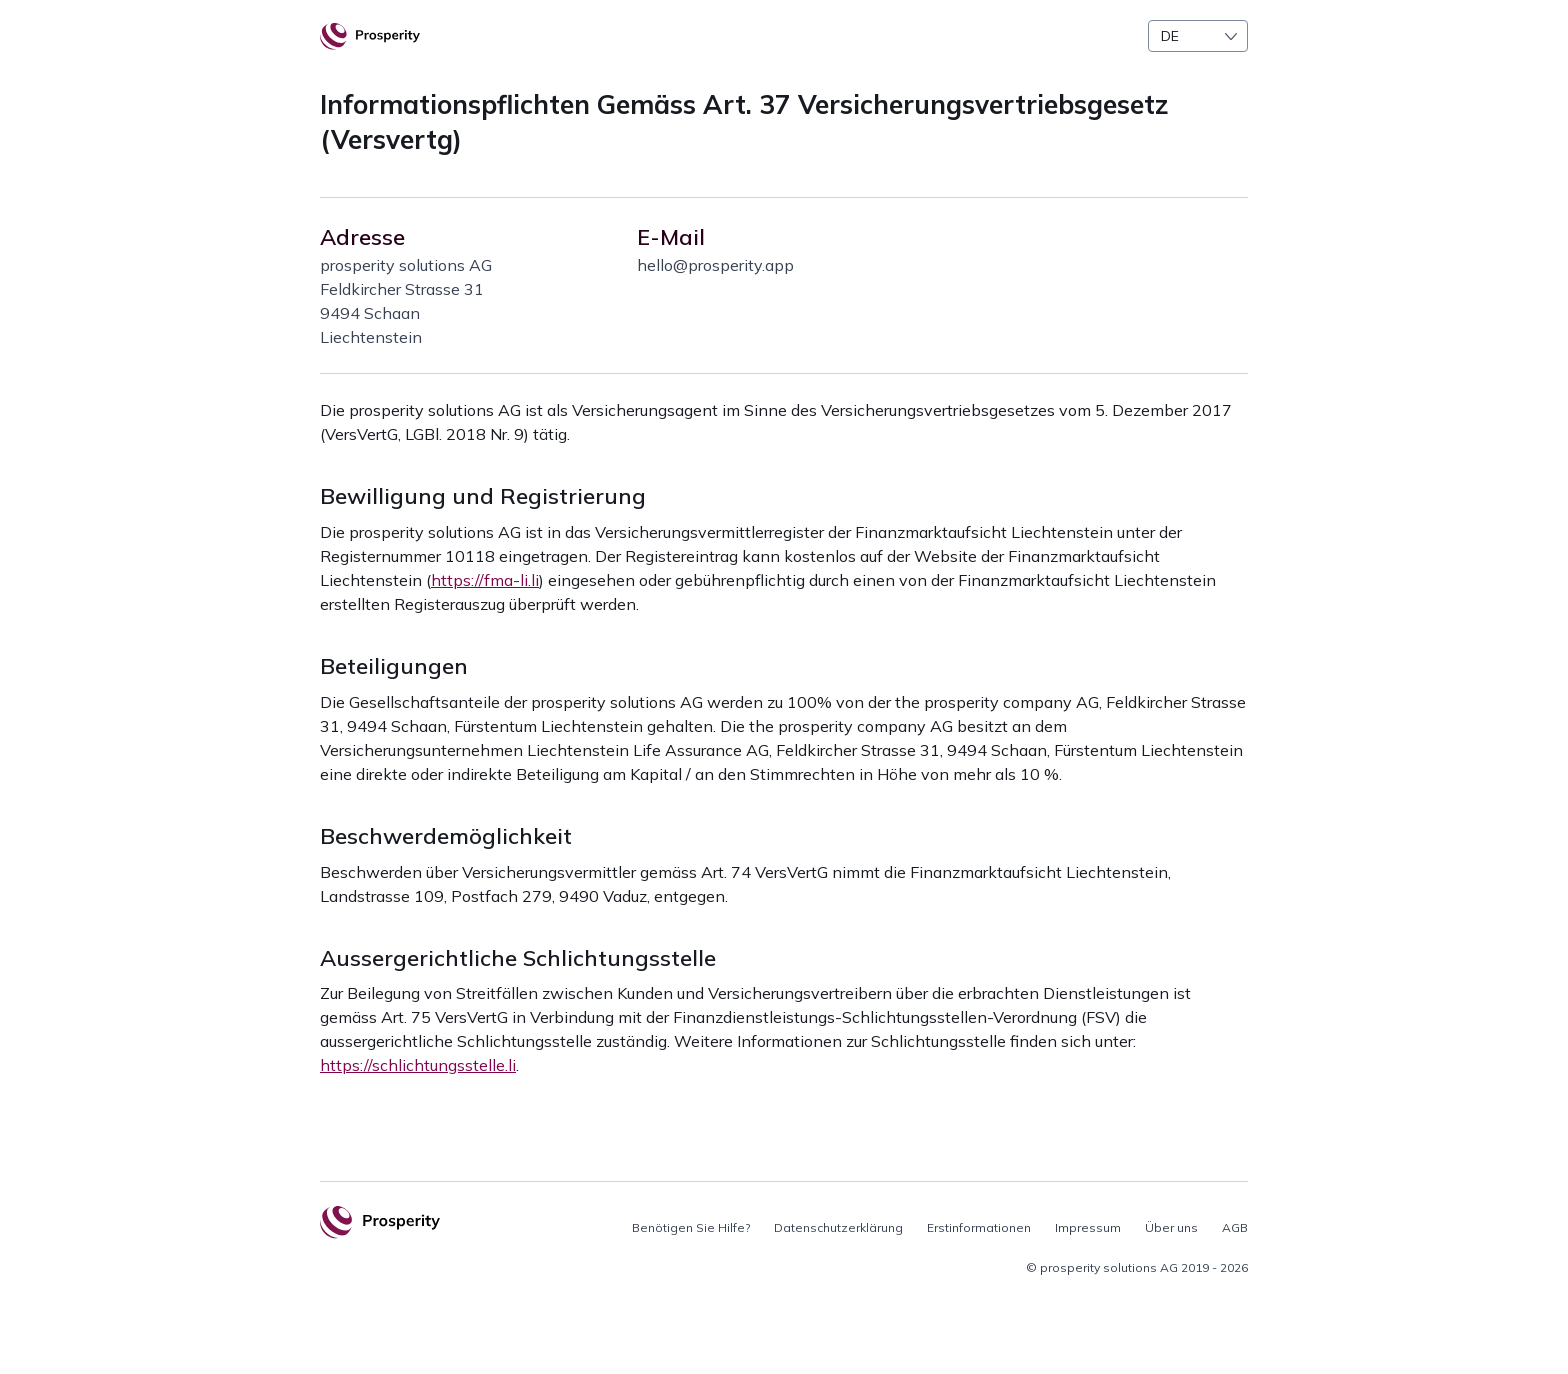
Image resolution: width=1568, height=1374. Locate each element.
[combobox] (1198, 36)
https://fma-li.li (485, 580)
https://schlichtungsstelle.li (418, 1065)
